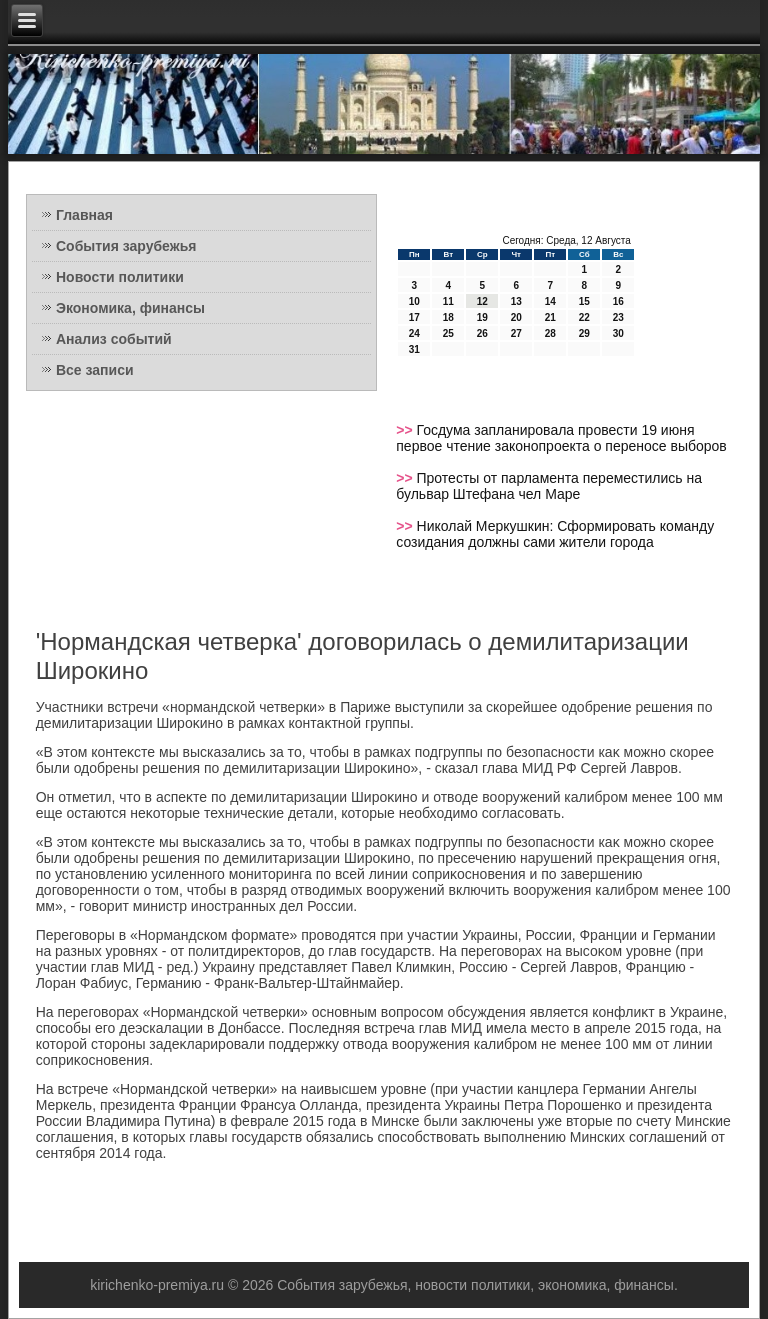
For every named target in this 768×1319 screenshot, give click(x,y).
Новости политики (120, 277)
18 (448, 317)
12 (482, 301)
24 (414, 333)
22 (584, 317)
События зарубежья (126, 246)
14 (550, 301)
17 (414, 317)
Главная (84, 215)
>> (406, 430)
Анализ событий (114, 339)
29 (584, 333)
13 (516, 301)
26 (482, 333)
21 (550, 317)
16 (618, 301)
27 (516, 333)
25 (448, 333)
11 (448, 301)
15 (584, 301)
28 (550, 333)
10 (414, 301)
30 (618, 333)
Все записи (95, 370)
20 (516, 317)
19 (482, 317)
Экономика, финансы (130, 308)
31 (414, 349)
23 (618, 317)
